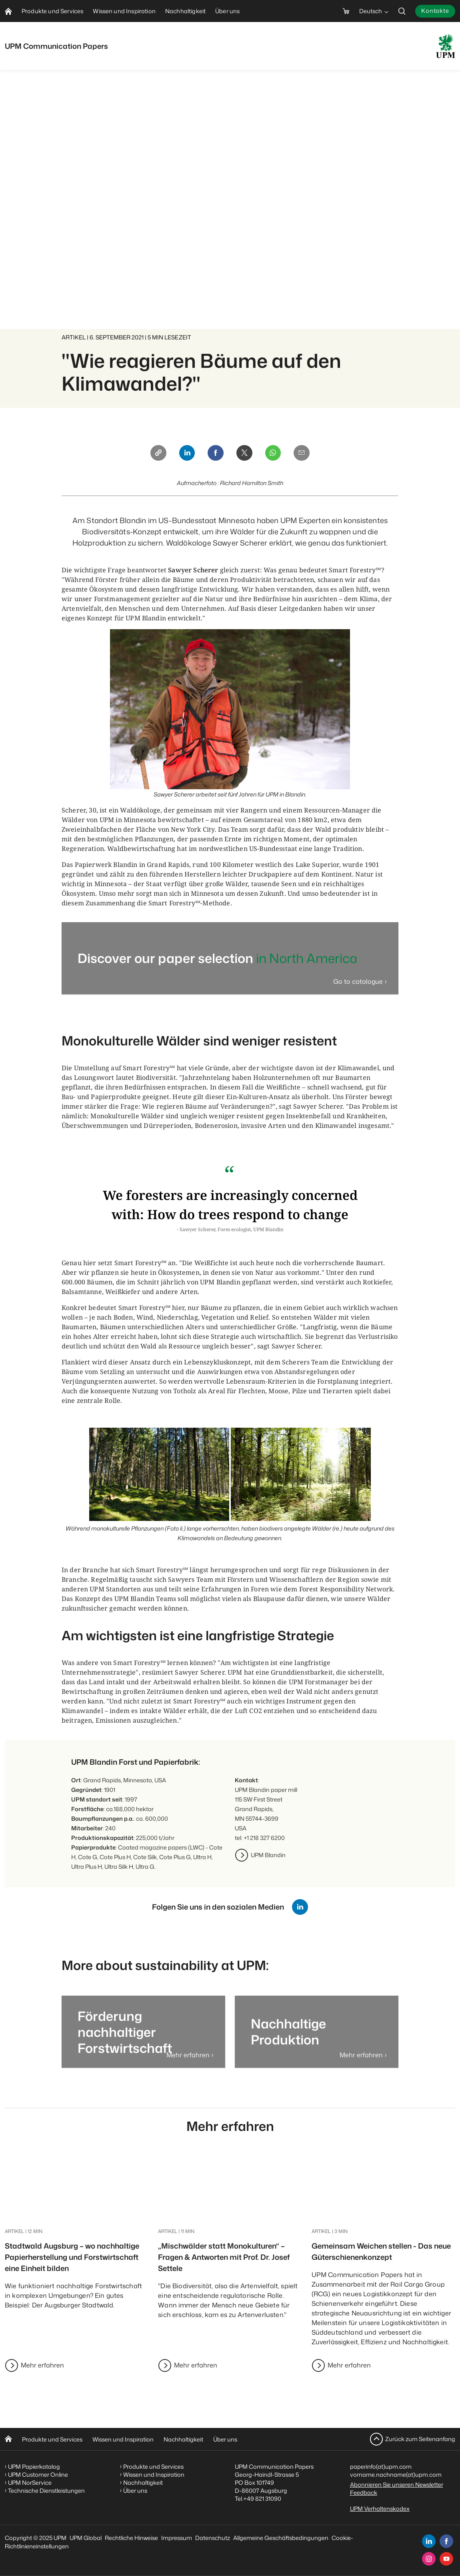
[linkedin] (429, 2541)
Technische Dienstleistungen (46, 2490)
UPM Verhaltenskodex (380, 2508)
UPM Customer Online (38, 2474)
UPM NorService (30, 2482)
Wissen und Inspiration (123, 2439)
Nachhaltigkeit (183, 2439)
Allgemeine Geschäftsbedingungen (280, 2538)
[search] (402, 11)
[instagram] (429, 2559)
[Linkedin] (184, 454)
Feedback (363, 2492)
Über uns (225, 2439)
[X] (245, 454)
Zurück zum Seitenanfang (420, 2439)
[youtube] (446, 2559)
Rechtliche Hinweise (131, 2538)
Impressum (176, 2538)
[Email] (306, 454)
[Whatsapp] (275, 454)
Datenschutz (212, 2538)
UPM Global (86, 2538)
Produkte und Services (52, 2439)
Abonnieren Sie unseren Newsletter (396, 2484)
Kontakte (435, 10)
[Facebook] (215, 454)
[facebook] (446, 2541)
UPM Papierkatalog (34, 2466)
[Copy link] (154, 454)
